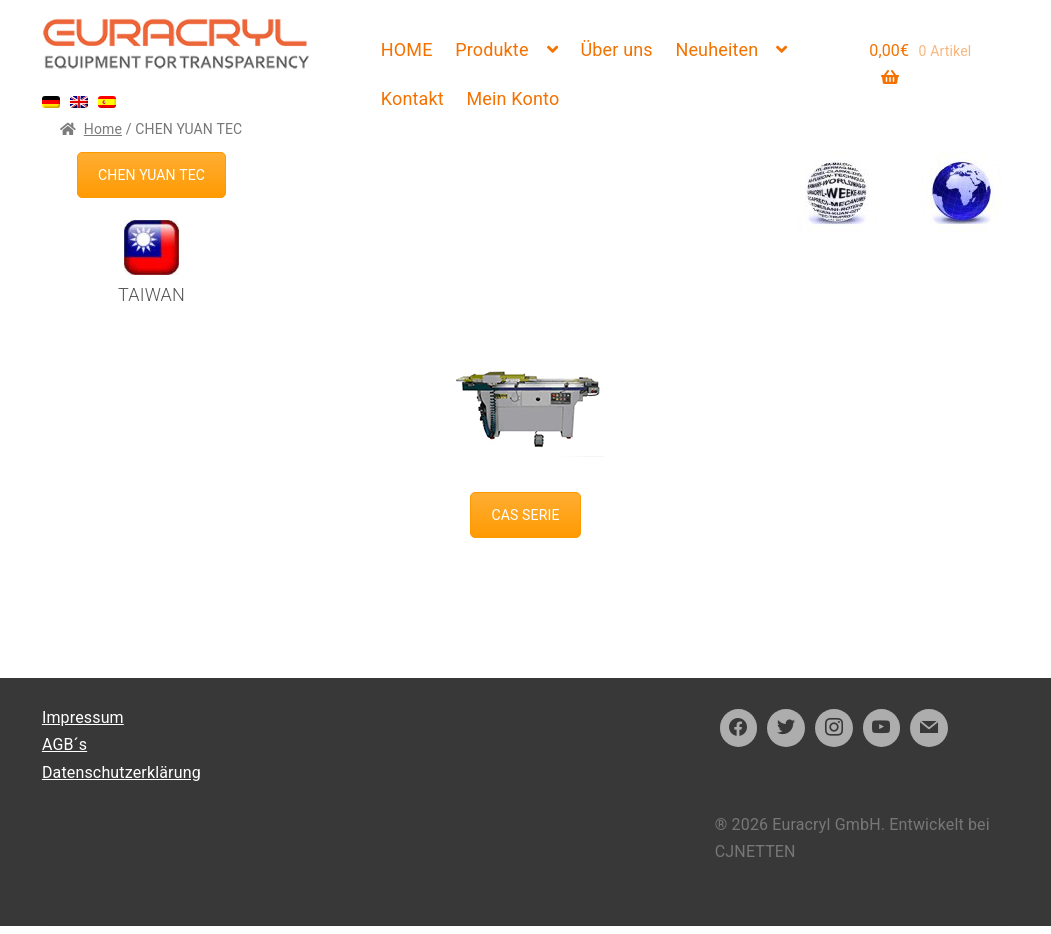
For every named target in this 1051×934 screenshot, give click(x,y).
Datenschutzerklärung (121, 772)
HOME (407, 49)
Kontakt (412, 98)
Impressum (83, 717)
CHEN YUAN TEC (151, 175)
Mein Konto (512, 98)
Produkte (491, 49)
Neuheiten (716, 49)
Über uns (616, 49)
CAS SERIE (525, 515)
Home (103, 129)
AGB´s (64, 744)
